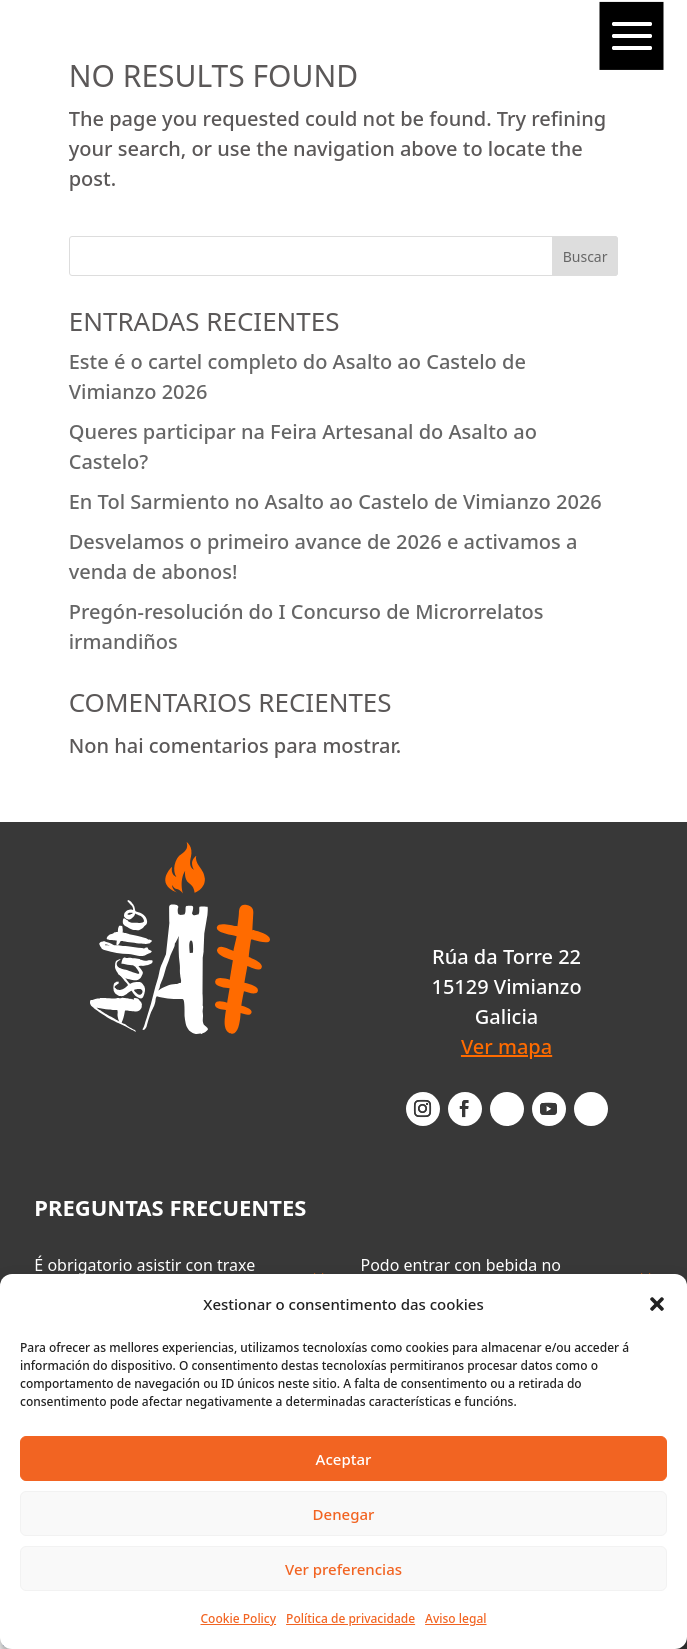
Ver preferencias (343, 1569)
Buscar (585, 256)
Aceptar (344, 1459)
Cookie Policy (238, 1618)
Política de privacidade (350, 1618)
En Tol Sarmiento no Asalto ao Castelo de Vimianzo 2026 (335, 501)
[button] (657, 1304)
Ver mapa (506, 1046)
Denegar (344, 1514)
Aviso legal (455, 1618)
